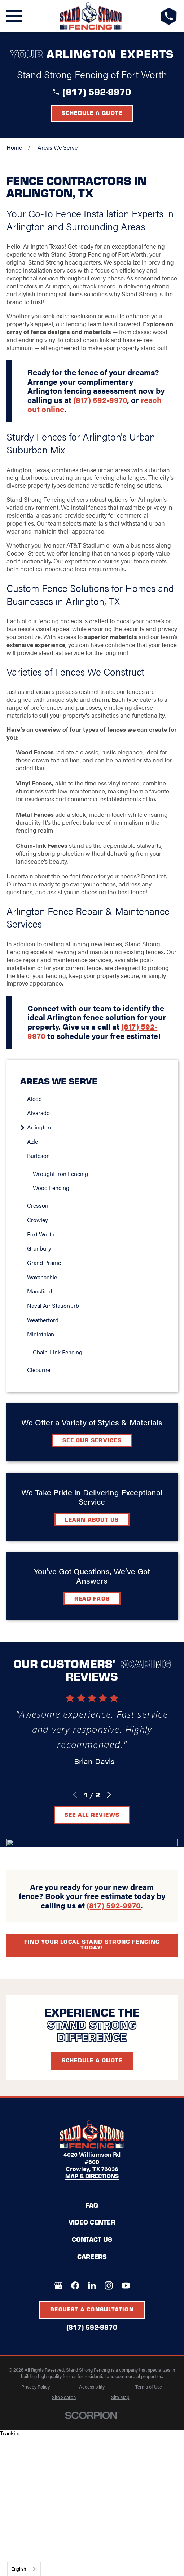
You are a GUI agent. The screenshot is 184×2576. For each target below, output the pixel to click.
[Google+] (58, 2285)
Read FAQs (92, 1598)
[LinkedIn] (92, 2285)
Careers (92, 2256)
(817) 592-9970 (96, 91)
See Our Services (92, 1440)
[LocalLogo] (91, 16)
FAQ (92, 2204)
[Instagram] (109, 2285)
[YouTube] (126, 2285)
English (18, 2568)
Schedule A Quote (92, 2060)
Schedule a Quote (92, 112)
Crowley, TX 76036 (92, 2169)
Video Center (92, 2221)
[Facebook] (75, 2285)
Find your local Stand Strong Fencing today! (92, 1944)
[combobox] (24, 2569)
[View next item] (109, 1795)
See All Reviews (92, 1814)
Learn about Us (92, 1519)
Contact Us (92, 2239)
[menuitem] (95, 1099)
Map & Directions (92, 2176)
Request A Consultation (92, 2309)
